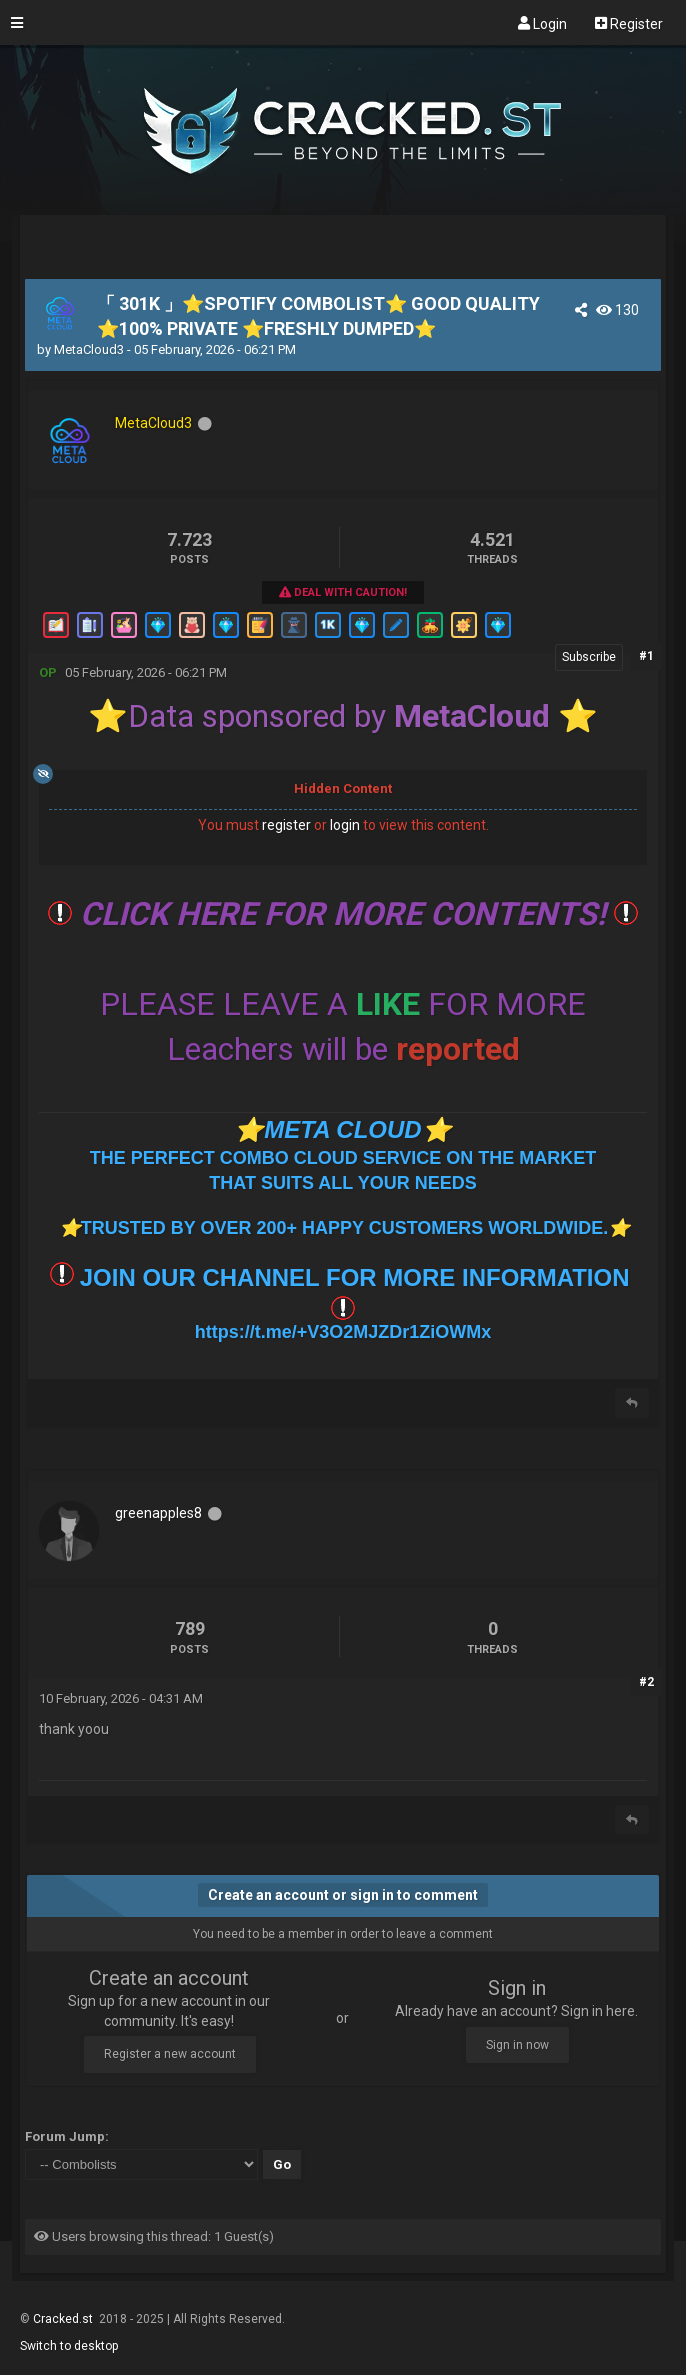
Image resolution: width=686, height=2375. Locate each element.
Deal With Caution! (343, 592)
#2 (646, 1682)
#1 (646, 656)
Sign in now (517, 2045)
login (345, 825)
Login (542, 23)
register (286, 825)
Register (629, 23)
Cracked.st (64, 2319)
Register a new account (170, 2054)
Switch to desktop (69, 2346)
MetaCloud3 (89, 349)
